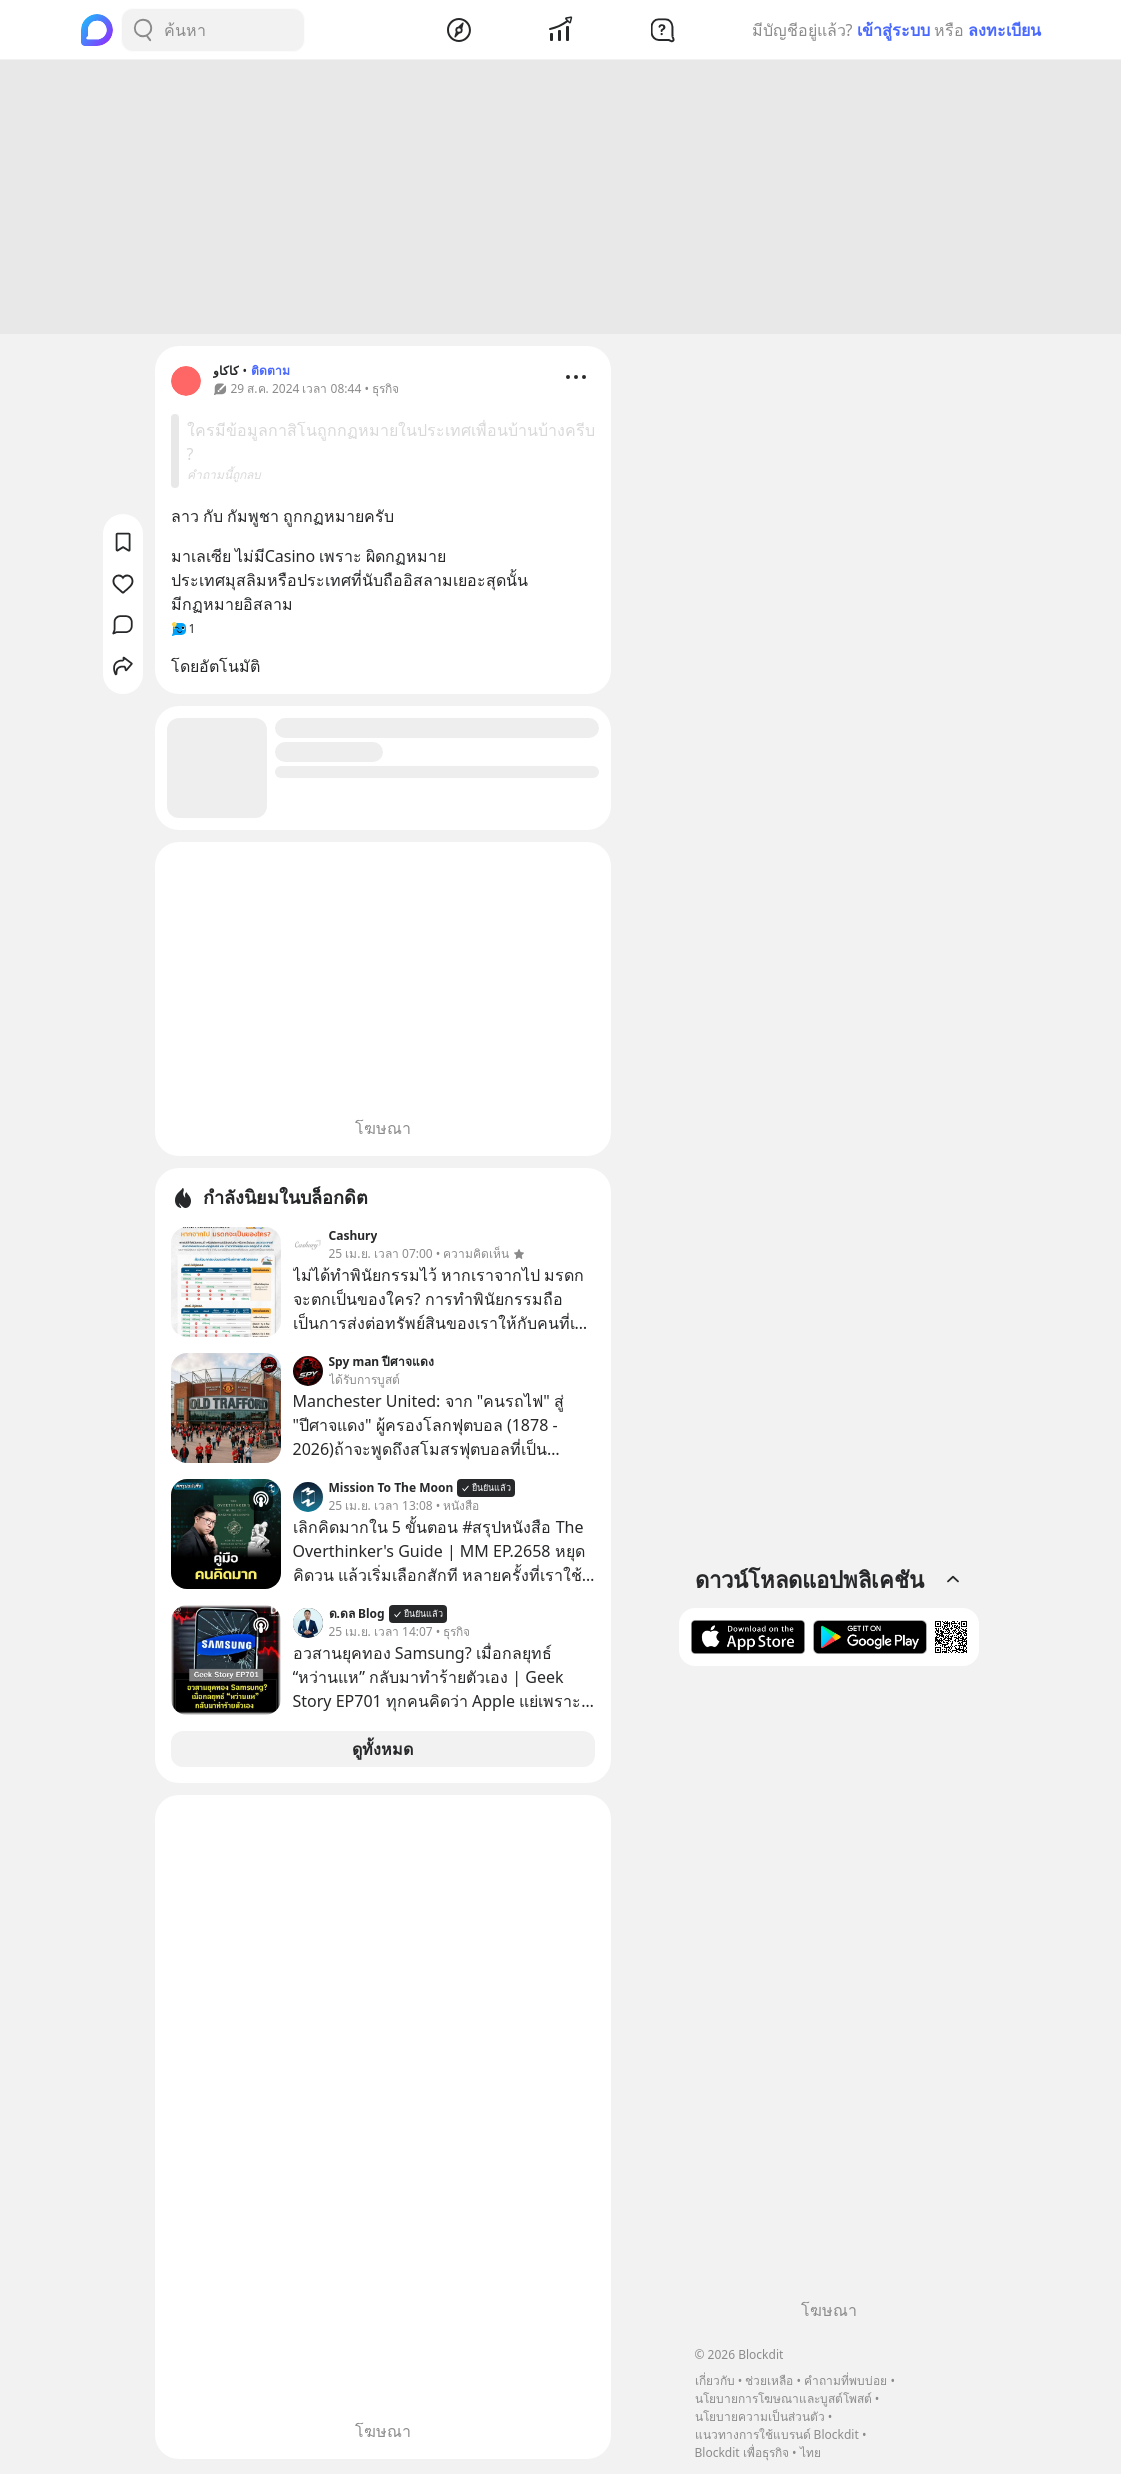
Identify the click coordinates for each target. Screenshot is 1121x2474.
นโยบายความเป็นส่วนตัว (760, 2416)
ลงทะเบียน (1004, 30)
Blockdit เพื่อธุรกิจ (742, 2452)
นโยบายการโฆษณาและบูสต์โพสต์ (783, 2398)
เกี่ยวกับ (715, 2380)
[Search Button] (143, 30)
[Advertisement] (561, 200)
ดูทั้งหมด (382, 1752)
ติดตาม (270, 373)
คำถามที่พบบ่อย (845, 2380)
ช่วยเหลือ (769, 2380)
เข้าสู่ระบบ (893, 30)
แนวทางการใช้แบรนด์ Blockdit (777, 2434)
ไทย (810, 2452)
